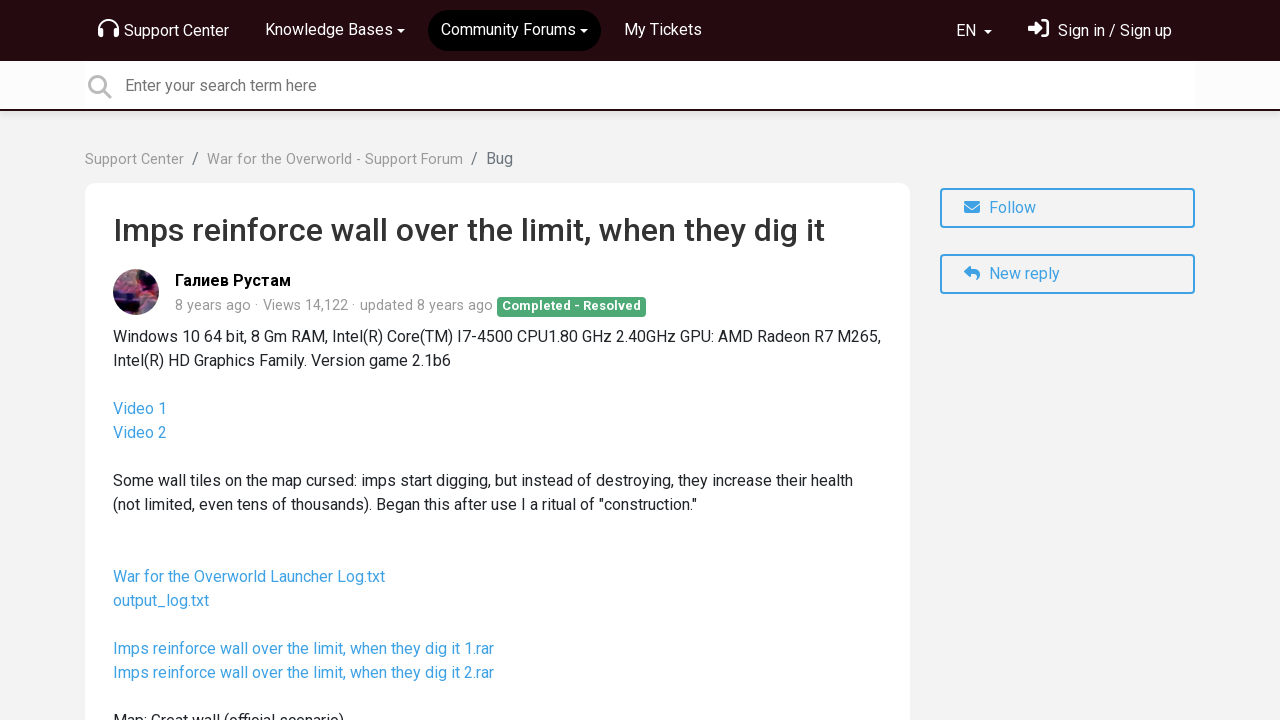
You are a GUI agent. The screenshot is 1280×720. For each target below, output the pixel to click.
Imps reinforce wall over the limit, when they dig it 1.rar (303, 648)
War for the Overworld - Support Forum (335, 159)
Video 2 (140, 432)
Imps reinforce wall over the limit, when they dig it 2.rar (303, 672)
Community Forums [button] (508, 29)
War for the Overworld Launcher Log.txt (249, 576)
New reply (1012, 273)
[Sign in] (1100, 30)
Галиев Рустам (233, 280)
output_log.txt (161, 600)
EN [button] (968, 30)
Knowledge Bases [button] (329, 29)
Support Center (163, 29)
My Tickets (663, 29)
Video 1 (140, 408)
